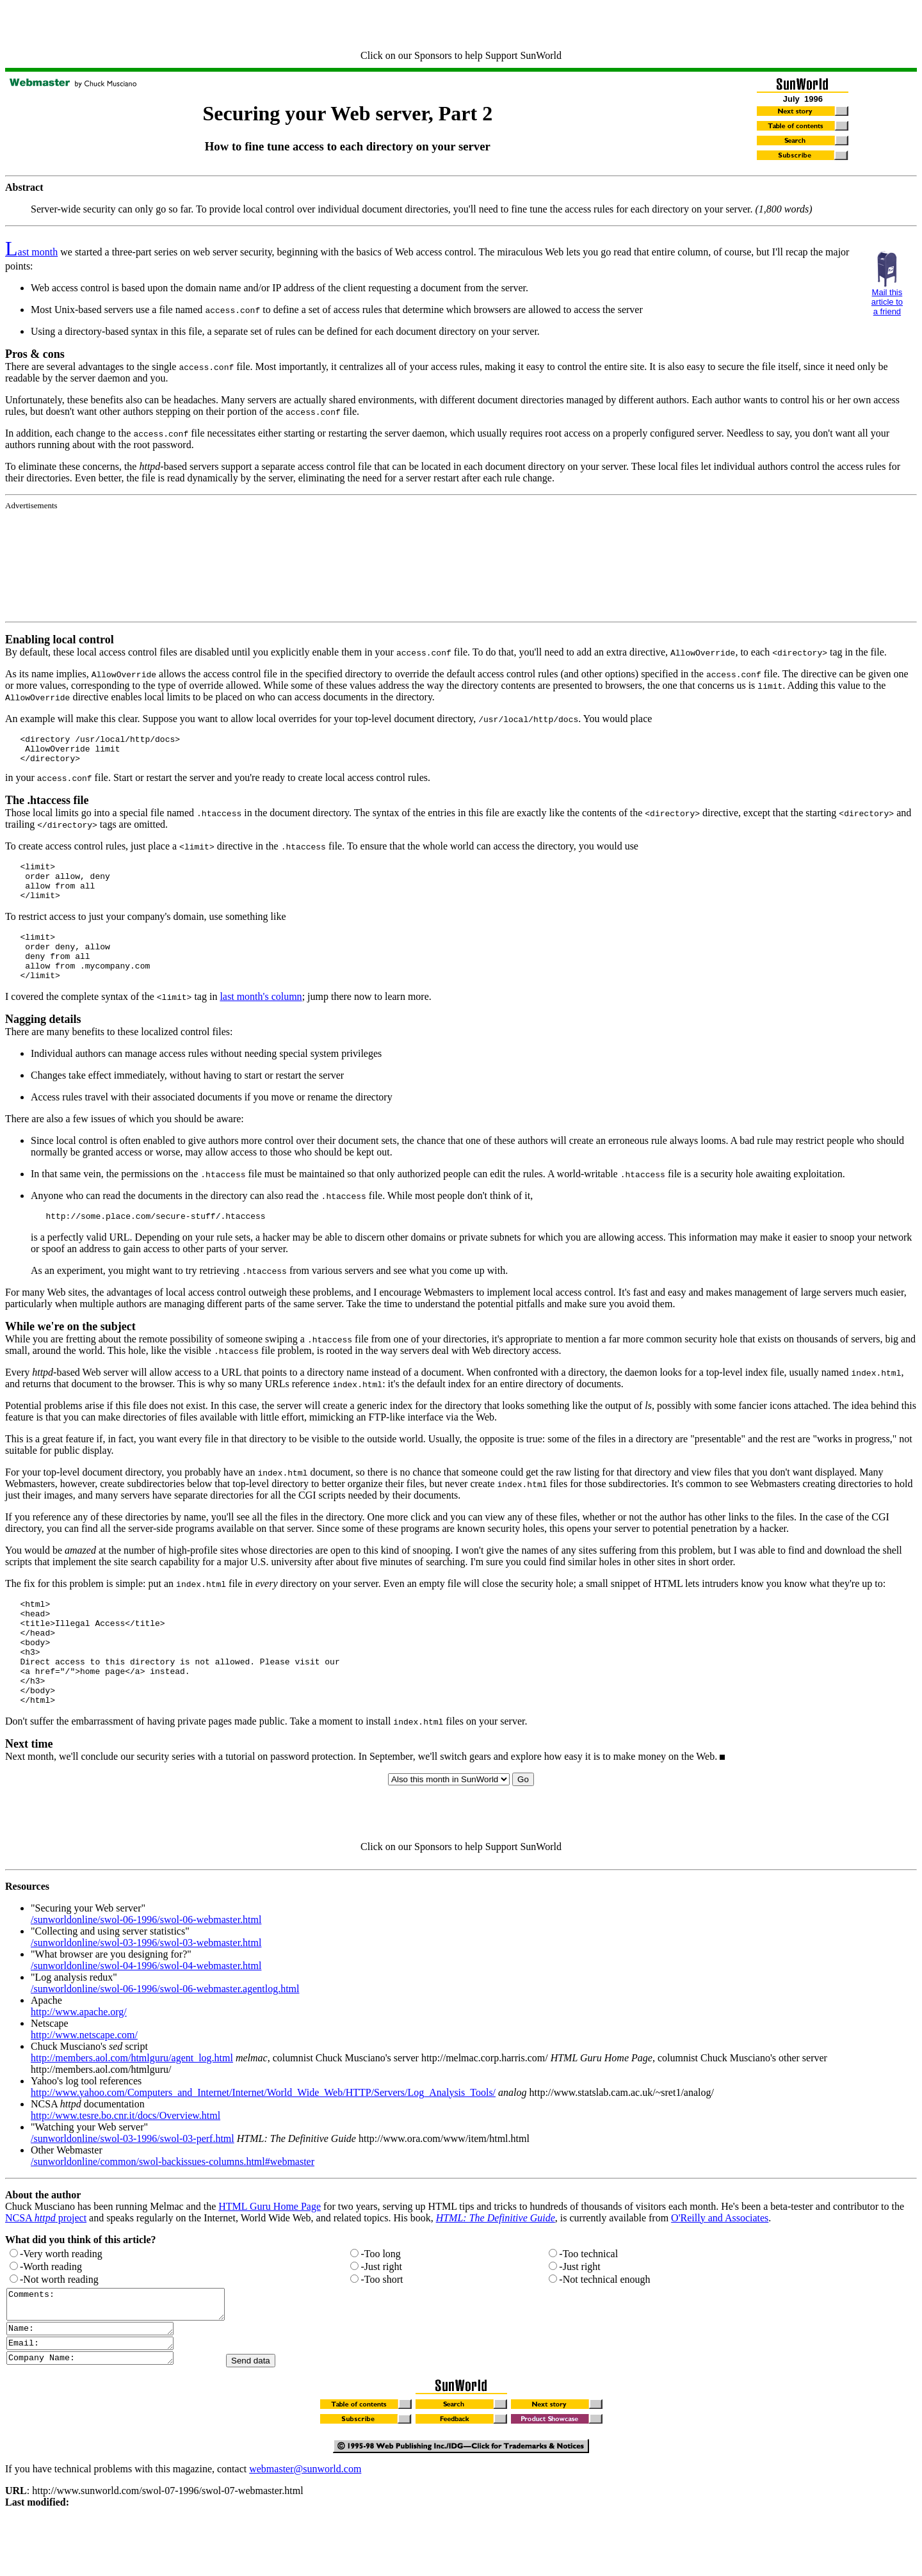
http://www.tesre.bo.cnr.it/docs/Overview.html (125, 2161)
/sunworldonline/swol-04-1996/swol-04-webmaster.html (146, 2011)
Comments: (128, 2353)
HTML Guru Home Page (269, 2252)
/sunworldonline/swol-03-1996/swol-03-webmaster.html (146, 1988)
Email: (99, 2398)
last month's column (261, 1019)
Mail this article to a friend (887, 301)
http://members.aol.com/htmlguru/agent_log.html (132, 2103)
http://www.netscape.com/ (84, 2080)
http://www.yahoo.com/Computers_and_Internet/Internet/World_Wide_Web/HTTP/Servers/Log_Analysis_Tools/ (263, 2138)
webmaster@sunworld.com (305, 2526)
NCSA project (45, 2263)
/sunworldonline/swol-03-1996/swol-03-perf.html (132, 2184)
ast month (31, 251)
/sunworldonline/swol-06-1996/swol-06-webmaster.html (146, 1965)
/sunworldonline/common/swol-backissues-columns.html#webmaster (172, 2207)
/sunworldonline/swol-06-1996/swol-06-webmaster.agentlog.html (165, 2034)
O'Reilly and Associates (719, 2263)
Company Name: (99, 2414)
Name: (99, 2381)
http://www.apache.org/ (79, 2057)
